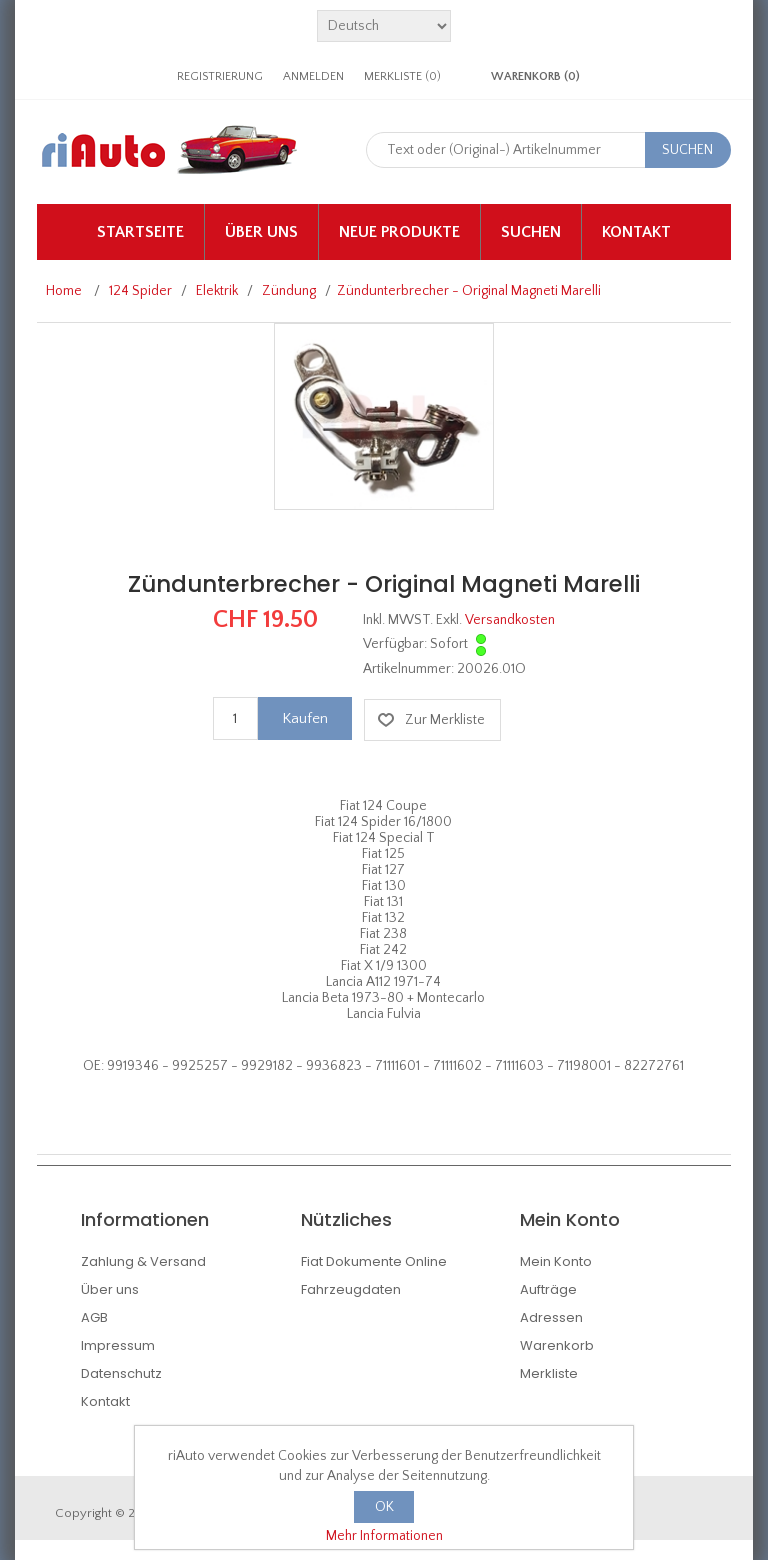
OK (384, 1507)
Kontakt (636, 232)
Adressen (551, 1317)
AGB (94, 1317)
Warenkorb (557, 1345)
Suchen (531, 232)
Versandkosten (510, 620)
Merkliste (549, 1373)
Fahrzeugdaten (351, 1289)
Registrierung (220, 76)
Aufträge (548, 1289)
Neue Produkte (399, 232)
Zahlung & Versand (143, 1261)
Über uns (261, 232)
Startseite (140, 232)
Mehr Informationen (384, 1536)
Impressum (118, 1345)
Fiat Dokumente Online (374, 1261)
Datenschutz (121, 1373)
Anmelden (313, 76)
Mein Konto (556, 1261)
